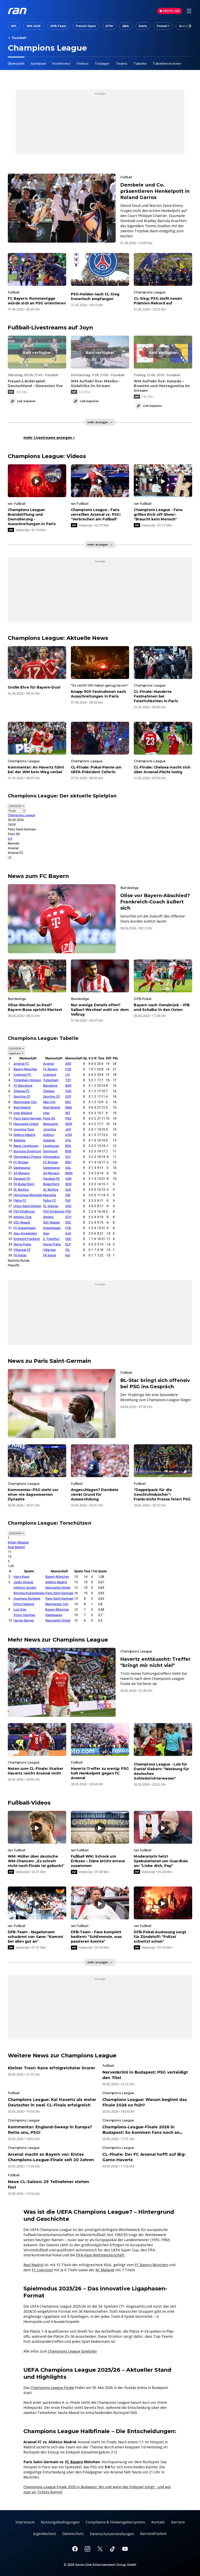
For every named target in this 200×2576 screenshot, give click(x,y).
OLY (68, 1157)
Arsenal (48, 1064)
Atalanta (19, 1140)
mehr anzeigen (100, 422)
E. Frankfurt (51, 1239)
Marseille (49, 1195)
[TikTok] (112, 2549)
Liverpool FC (22, 1075)
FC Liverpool (42, 2270)
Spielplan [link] (38, 63)
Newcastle (50, 1124)
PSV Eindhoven (24, 1211)
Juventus (49, 1129)
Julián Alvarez (23, 1582)
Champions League (21, 815)
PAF (68, 1200)
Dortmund (50, 1151)
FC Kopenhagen (24, 1228)
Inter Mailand (22, 1113)
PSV (68, 1211)
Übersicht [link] (16, 63)
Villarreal (49, 1250)
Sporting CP (21, 1096)
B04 (68, 1146)
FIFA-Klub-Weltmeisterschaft (100, 2255)
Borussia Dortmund (27, 1151)
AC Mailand (105, 2270)
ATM (68, 1135)
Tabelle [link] (140, 63)
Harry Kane (21, 1577)
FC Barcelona (22, 1086)
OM (67, 1195)
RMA (68, 1107)
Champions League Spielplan (72, 2351)
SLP (68, 1244)
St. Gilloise (50, 1206)
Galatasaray (21, 1168)
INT (67, 1113)
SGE (68, 1239)
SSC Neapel (21, 1222)
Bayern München (25, 1069)
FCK (68, 1228)
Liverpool (49, 1075)
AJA (68, 1233)
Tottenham (51, 1080)
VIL (67, 1250)
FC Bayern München (151, 2264)
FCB (68, 1069)
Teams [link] (121, 63)
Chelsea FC (21, 1091)
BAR (68, 1086)
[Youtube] (125, 2549)
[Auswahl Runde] (17, 811)
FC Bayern (50, 1069)
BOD (68, 1184)
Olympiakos (51, 1157)
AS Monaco (21, 1173)
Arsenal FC (21, 1064)
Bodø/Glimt (51, 1184)
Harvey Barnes (23, 1620)
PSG (68, 1118)
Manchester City (25, 1102)
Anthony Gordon (24, 1588)
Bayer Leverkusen (25, 1146)
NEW (68, 1124)
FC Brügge (20, 1162)
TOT (68, 1080)
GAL (68, 1168)
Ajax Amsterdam (25, 1233)
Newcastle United (25, 1124)
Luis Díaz (19, 1609)
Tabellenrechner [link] (167, 63)
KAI (67, 1255)
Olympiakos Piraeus (27, 1157)
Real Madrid (21, 1107)
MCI (68, 1102)
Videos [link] (82, 63)
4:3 (10, 839)
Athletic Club (22, 1217)
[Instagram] (87, 2549)
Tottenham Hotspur (27, 1080)
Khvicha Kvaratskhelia (29, 1593)
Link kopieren (22, 401)
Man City (49, 1102)
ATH (68, 1217)
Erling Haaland (23, 1604)
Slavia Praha (22, 1244)
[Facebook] (75, 2549)
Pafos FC (19, 1200)
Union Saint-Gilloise (27, 1206)
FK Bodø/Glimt (23, 1184)
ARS (68, 1064)
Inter (46, 1113)
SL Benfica (21, 1190)
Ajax (46, 1233)
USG (68, 1206)
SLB (68, 1190)
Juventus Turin (23, 1129)
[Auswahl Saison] (16, 806)
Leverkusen (51, 1146)
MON (68, 1173)
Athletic (48, 1217)
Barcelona (50, 1086)
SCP (68, 1096)
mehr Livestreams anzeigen (49, 437)
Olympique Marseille (27, 1195)
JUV (68, 1129)
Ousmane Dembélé (26, 1598)
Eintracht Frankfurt (26, 1239)
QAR (68, 1179)
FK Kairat (19, 1255)
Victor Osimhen (24, 1615)
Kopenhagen (52, 1228)
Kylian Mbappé (18, 1542)
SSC (68, 1222)
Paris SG (49, 1118)
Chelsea (48, 1091)
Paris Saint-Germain (27, 1118)
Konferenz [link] (61, 63)
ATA (68, 1140)
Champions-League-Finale (52, 2387)
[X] (100, 2549)
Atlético (48, 1135)
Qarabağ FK (21, 1179)
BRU (68, 1162)
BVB (68, 1151)
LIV (67, 1075)
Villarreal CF (22, 1250)
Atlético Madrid (24, 1135)
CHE (68, 1091)
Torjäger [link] (102, 63)
